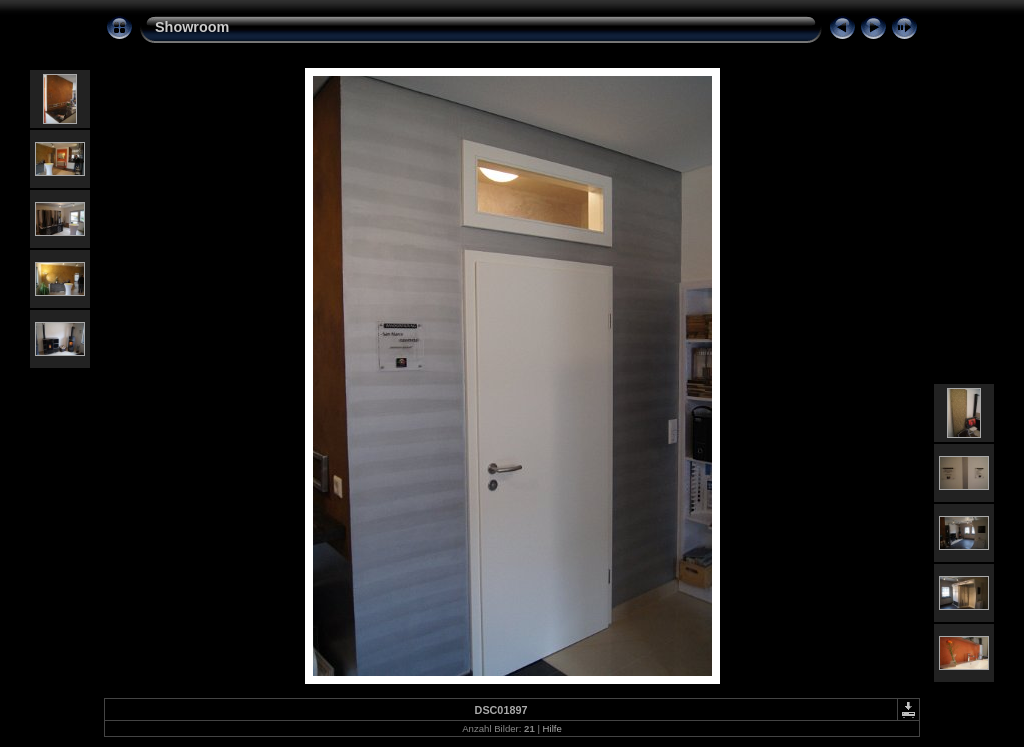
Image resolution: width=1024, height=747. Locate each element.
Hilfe (552, 728)
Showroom (192, 27)
